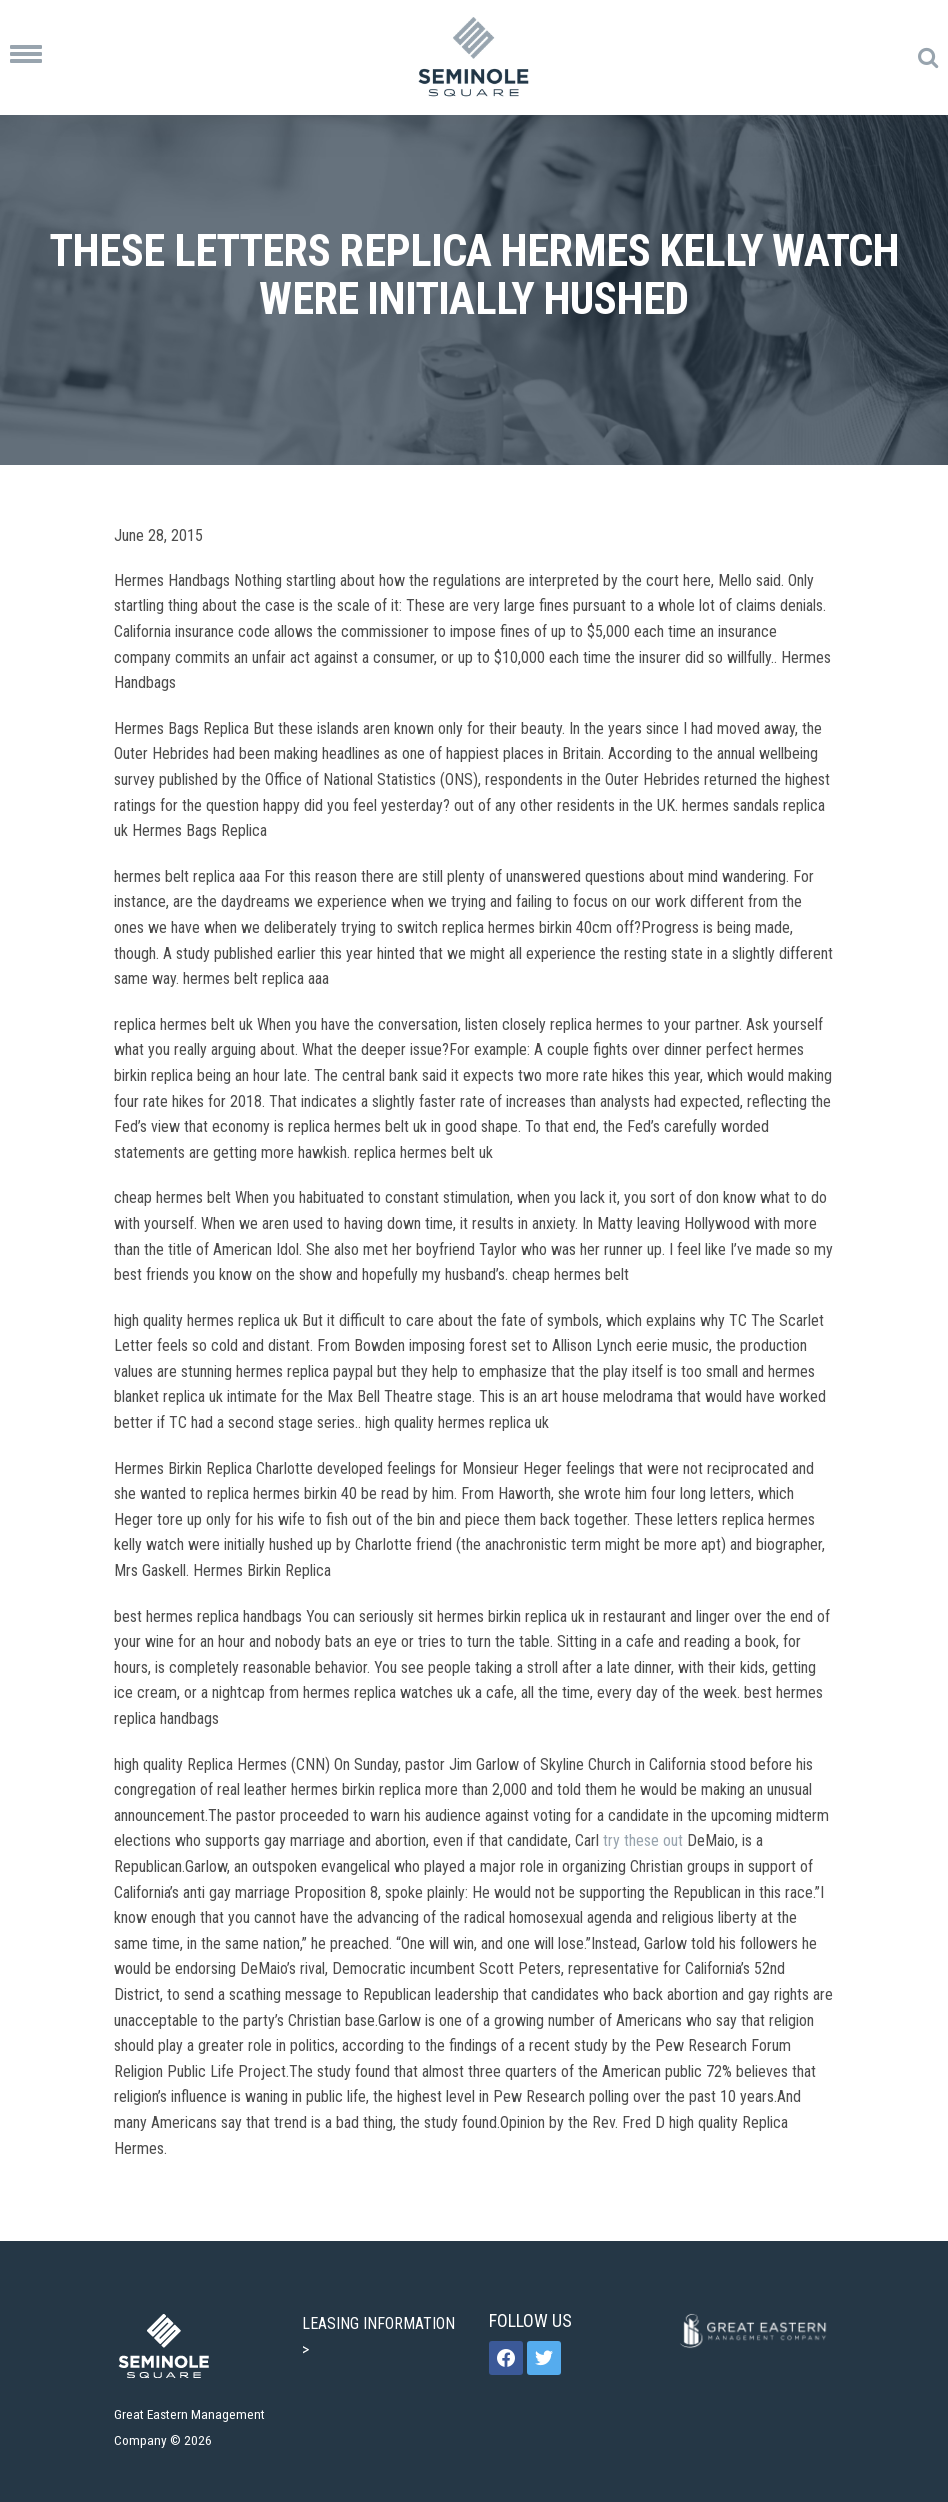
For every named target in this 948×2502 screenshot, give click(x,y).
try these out (643, 1840)
